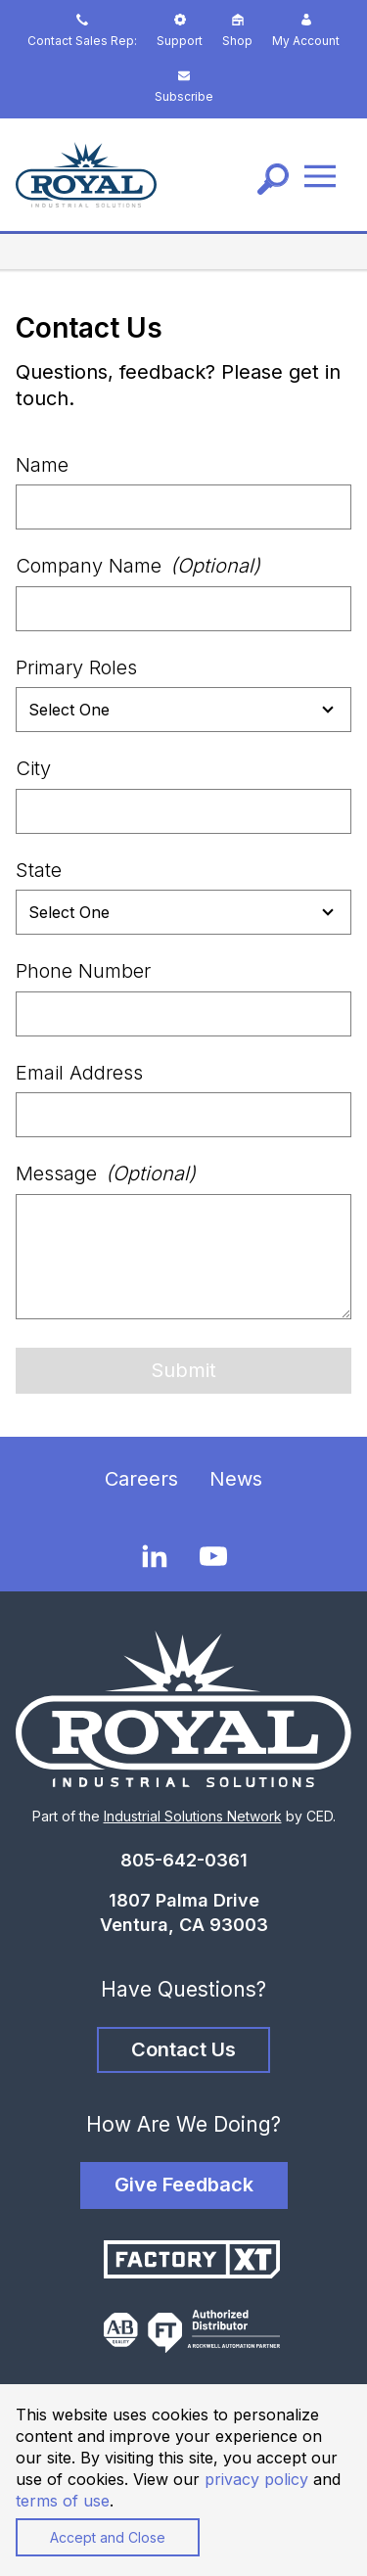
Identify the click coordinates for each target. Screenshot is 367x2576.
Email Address (79, 1072)
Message (106, 1173)
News (235, 1479)
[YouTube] (213, 1555)
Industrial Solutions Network (193, 1816)
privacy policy (256, 2479)
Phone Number (83, 971)
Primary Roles (76, 667)
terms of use (63, 2500)
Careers (141, 1479)
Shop (237, 31)
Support (180, 31)
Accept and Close (107, 2537)
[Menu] (320, 175)
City (33, 768)
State (39, 870)
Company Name (138, 565)
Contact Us (183, 2049)
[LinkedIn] (154, 1555)
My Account (306, 31)
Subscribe (184, 86)
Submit (183, 1370)
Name (42, 465)
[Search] (273, 179)
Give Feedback (184, 2184)
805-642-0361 (184, 1860)
